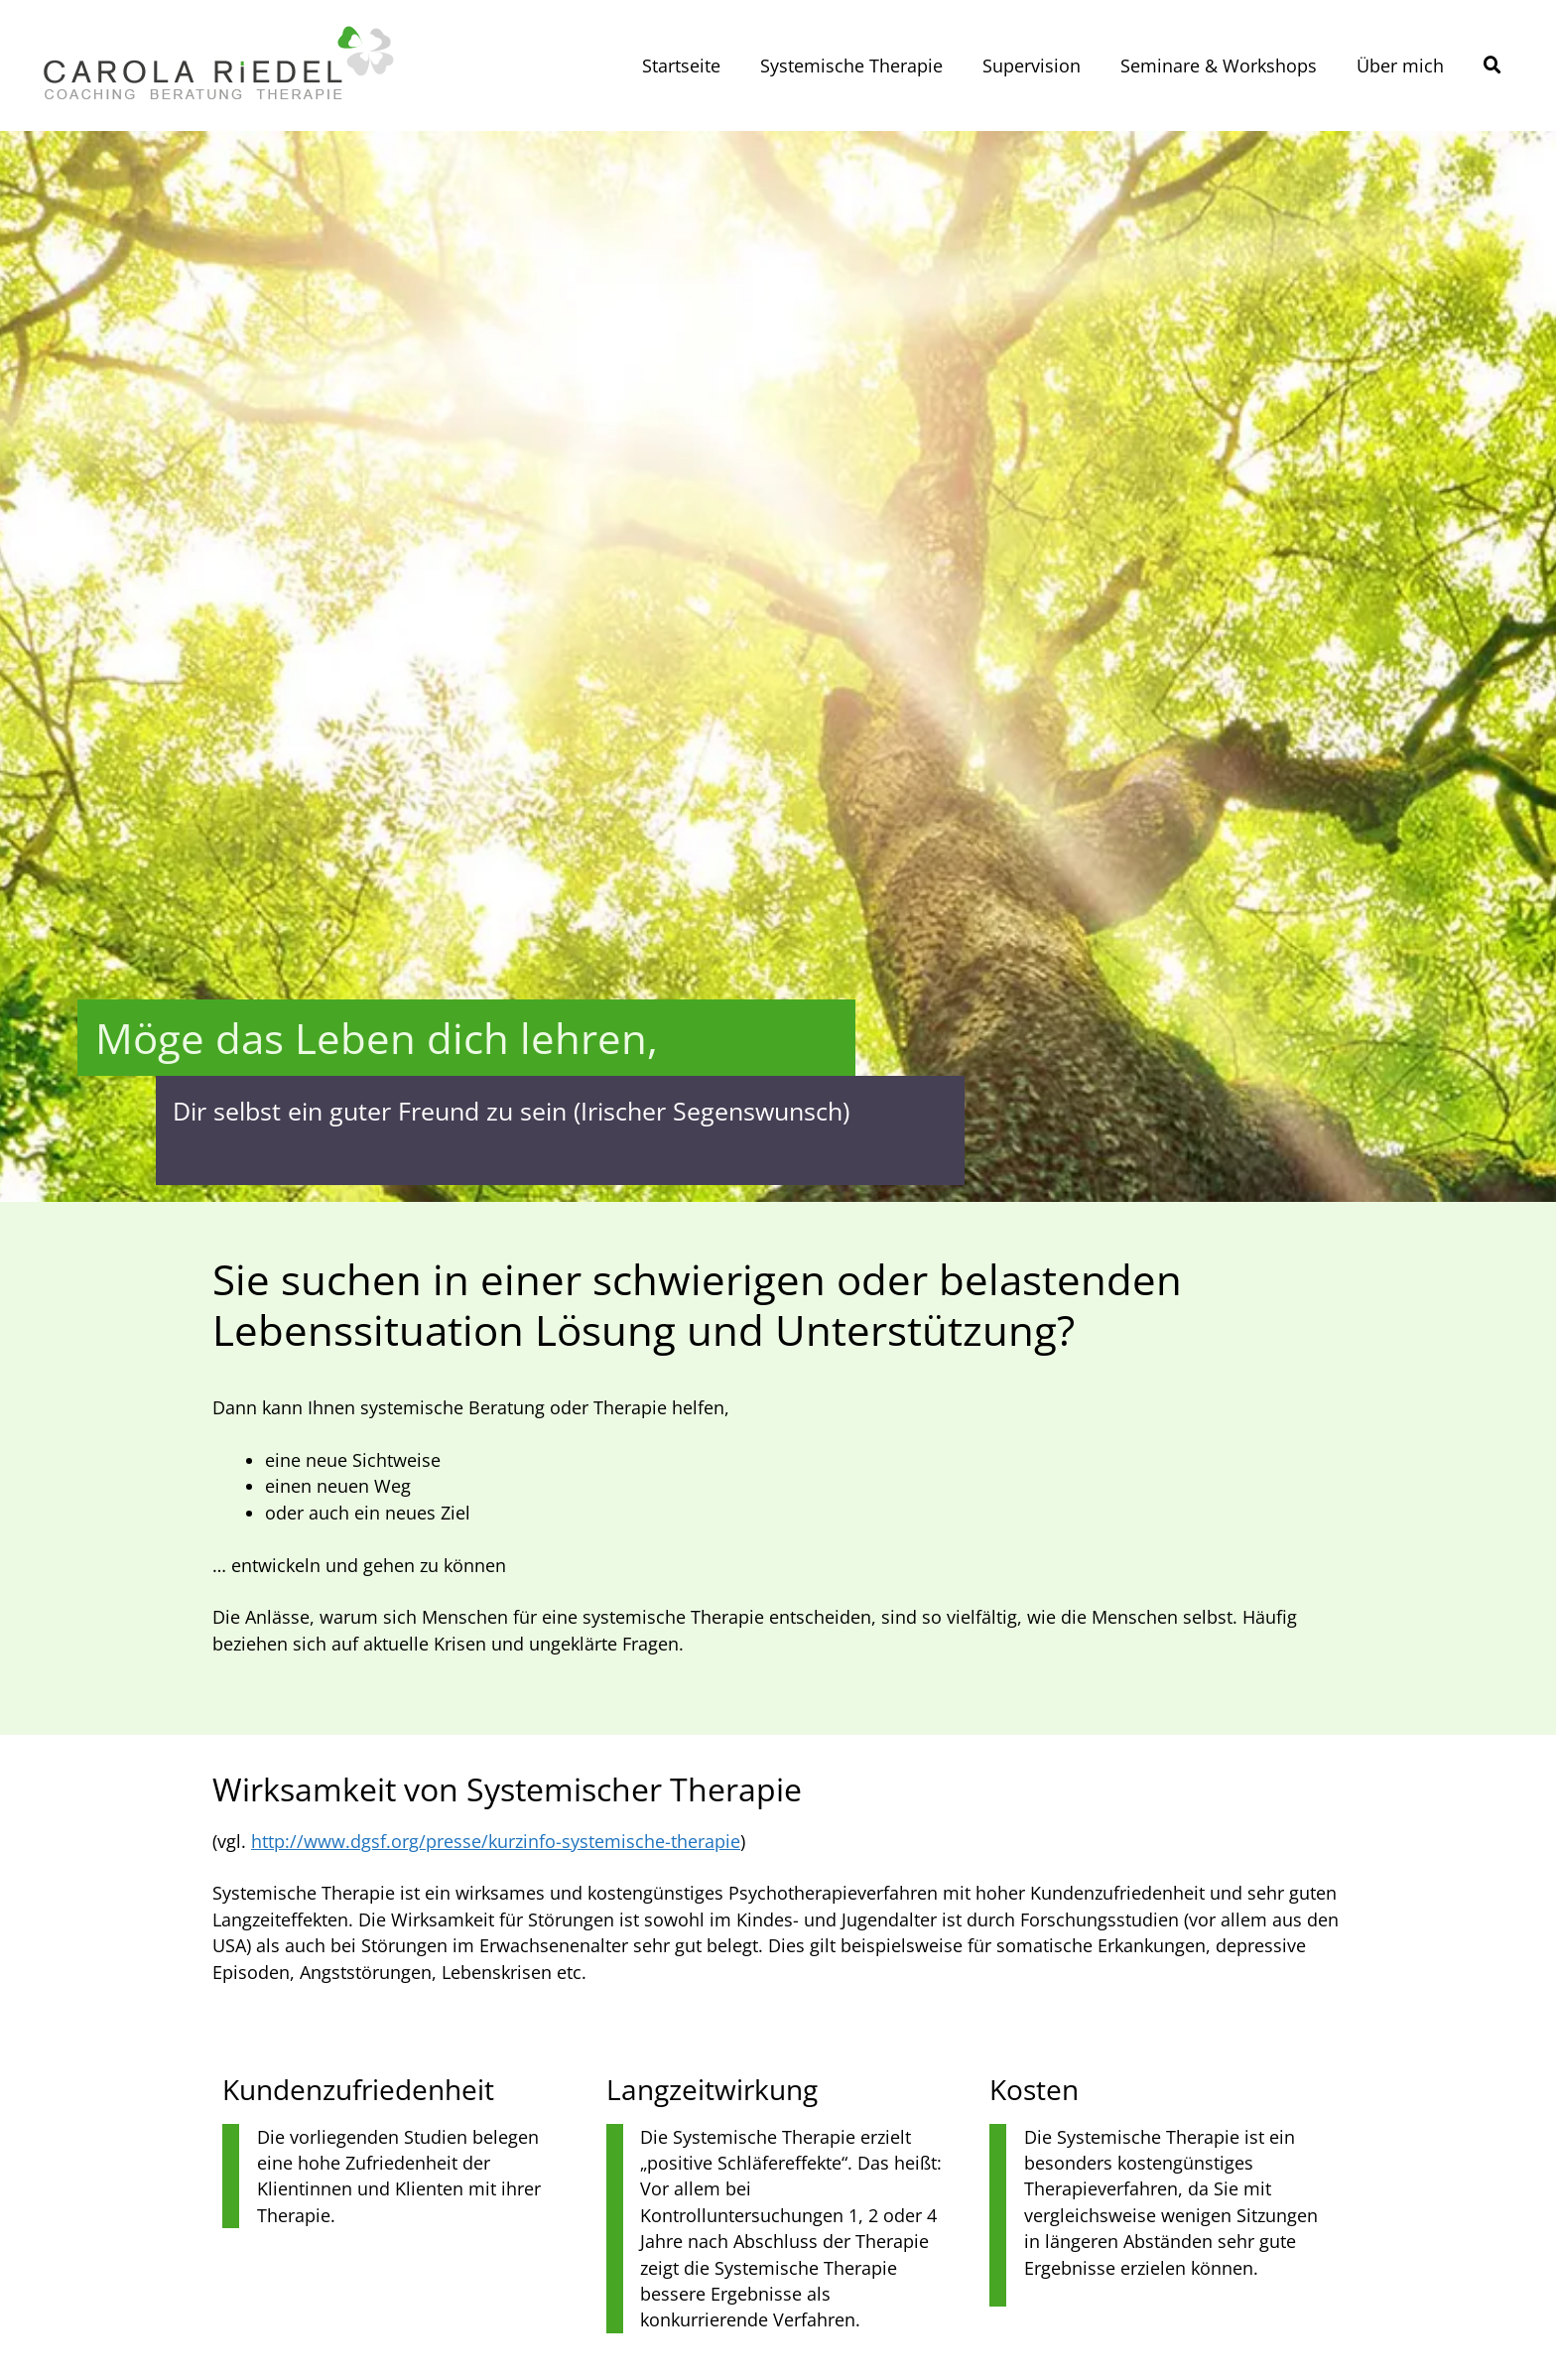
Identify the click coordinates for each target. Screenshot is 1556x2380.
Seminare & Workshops (1218, 65)
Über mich (1400, 65)
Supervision (1031, 65)
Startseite (681, 65)
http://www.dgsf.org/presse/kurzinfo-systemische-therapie (495, 1841)
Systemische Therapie (851, 65)
